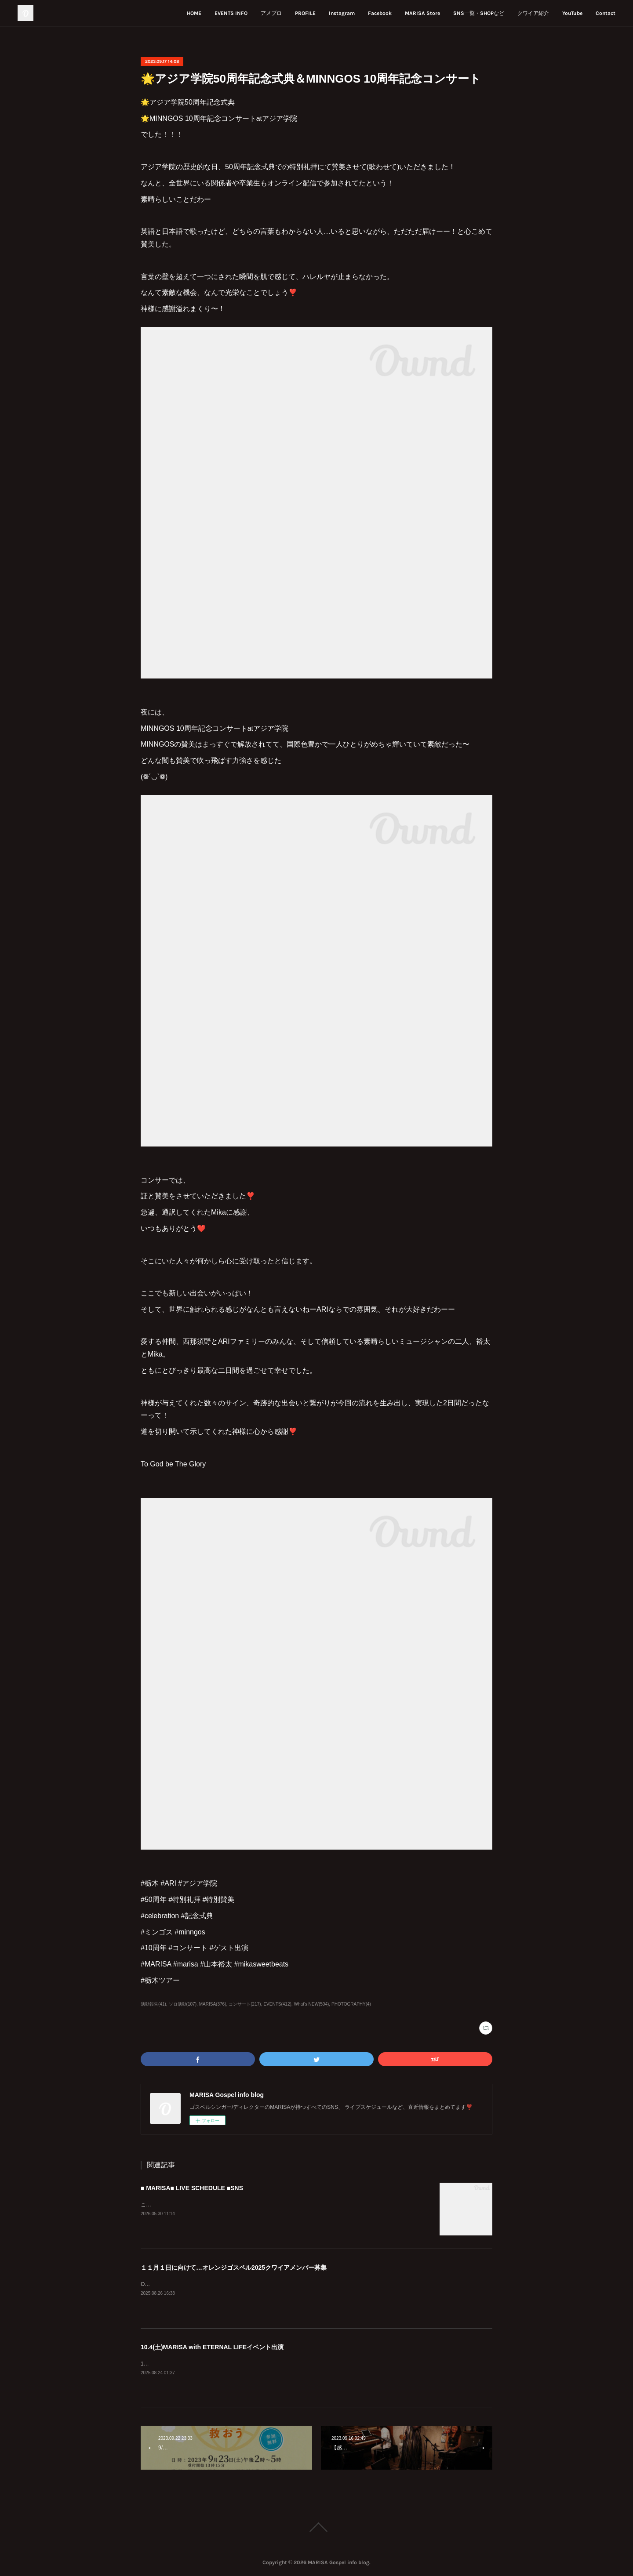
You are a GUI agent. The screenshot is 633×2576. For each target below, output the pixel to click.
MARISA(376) (212, 2004)
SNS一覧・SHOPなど (478, 13)
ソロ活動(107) (182, 2004)
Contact (605, 13)
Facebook (380, 13)
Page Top (316, 2527)
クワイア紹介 (533, 13)
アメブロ (271, 13)
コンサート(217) (245, 2004)
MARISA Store (422, 13)
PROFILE (305, 13)
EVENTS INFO (231, 13)
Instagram (342, 13)
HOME (194, 13)
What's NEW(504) (311, 2004)
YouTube (572, 13)
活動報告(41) (153, 2004)
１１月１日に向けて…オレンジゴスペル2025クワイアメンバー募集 (234, 2267)
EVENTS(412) (277, 2004)
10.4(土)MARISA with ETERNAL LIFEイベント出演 (212, 2347)
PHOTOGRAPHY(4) (351, 2004)
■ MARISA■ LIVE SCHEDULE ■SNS (192, 2187)
